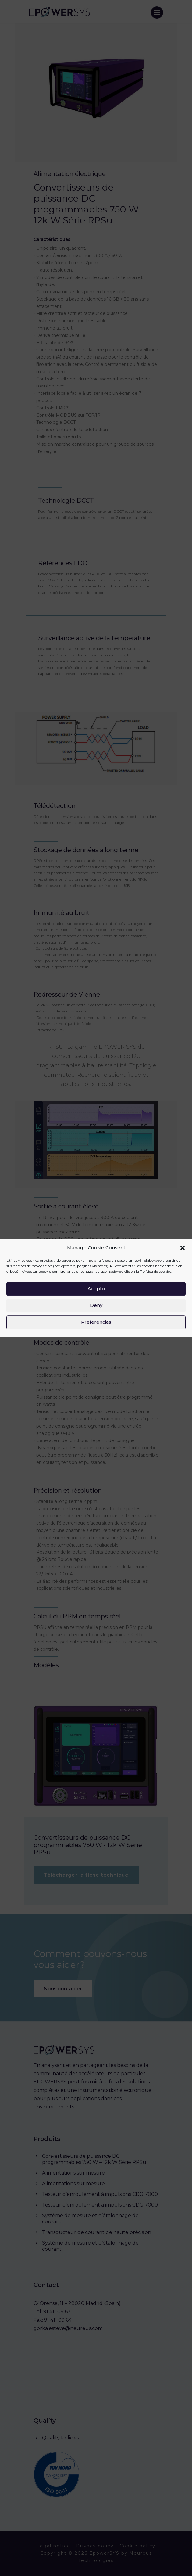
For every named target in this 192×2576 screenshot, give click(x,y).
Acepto (96, 1288)
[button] (183, 1248)
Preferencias (96, 1322)
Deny (96, 1305)
